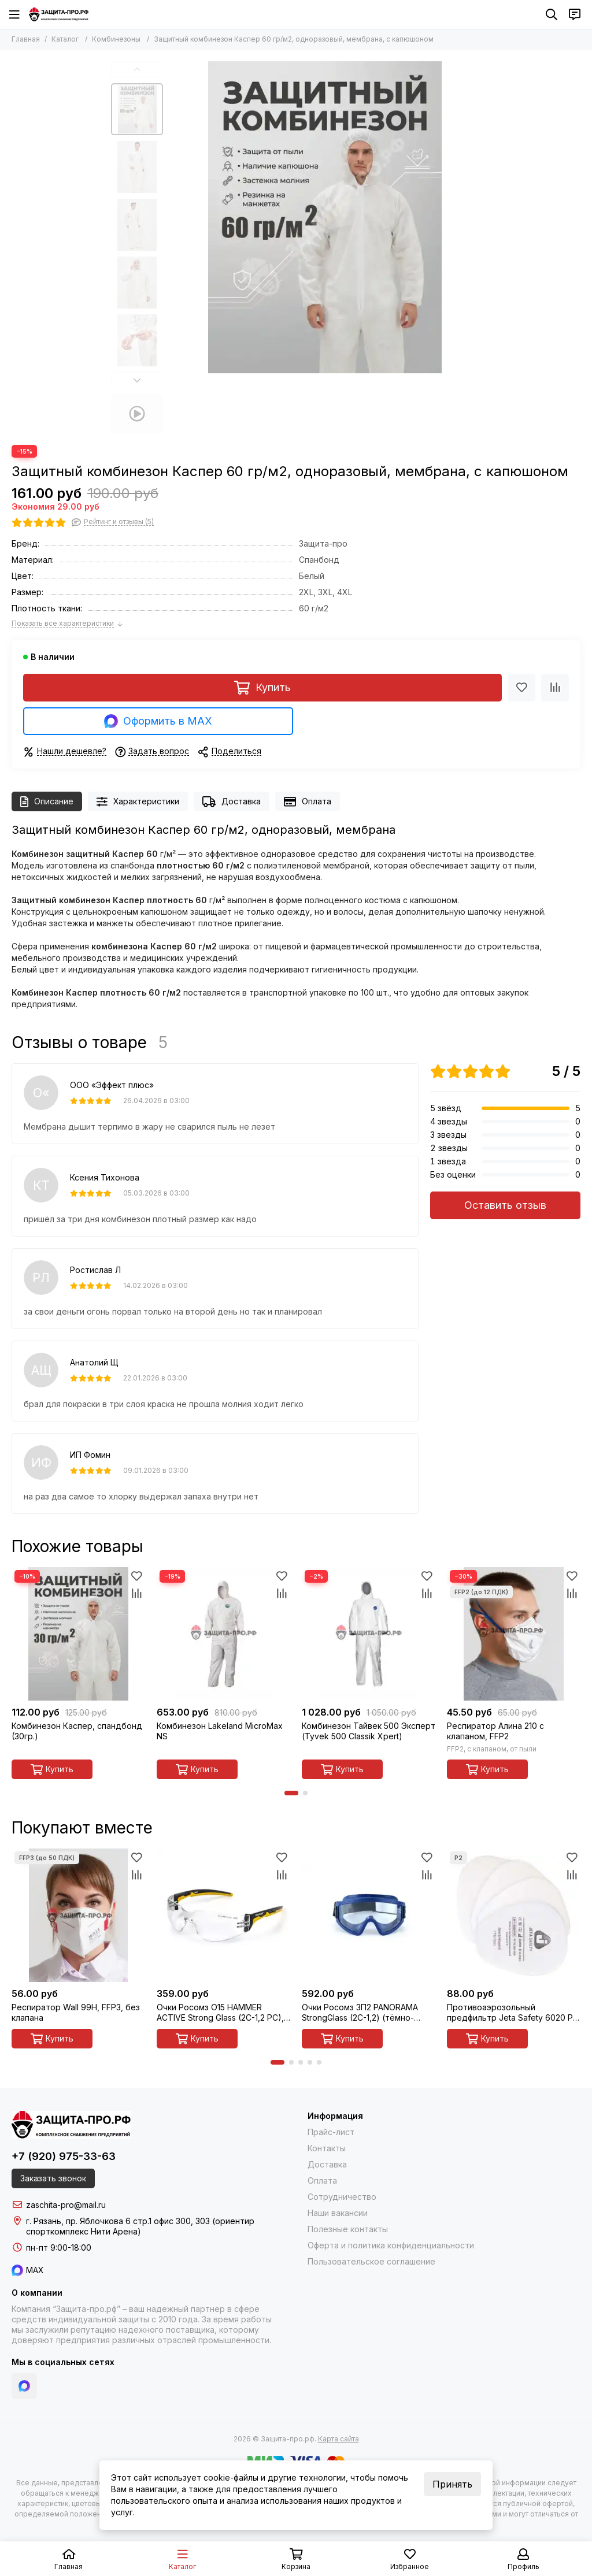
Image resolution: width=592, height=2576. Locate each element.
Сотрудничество (342, 2197)
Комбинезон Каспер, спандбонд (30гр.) (77, 1731)
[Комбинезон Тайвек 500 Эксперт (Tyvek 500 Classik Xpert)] (368, 1634)
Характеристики (138, 801)
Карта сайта (338, 2438)
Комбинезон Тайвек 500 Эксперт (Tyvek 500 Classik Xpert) (368, 1731)
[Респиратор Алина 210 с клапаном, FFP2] (513, 1634)
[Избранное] (521, 687)
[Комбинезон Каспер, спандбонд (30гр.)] (78, 1634)
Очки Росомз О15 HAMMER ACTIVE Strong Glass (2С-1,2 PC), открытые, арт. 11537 (220, 2012)
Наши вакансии (338, 2213)
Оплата (307, 801)
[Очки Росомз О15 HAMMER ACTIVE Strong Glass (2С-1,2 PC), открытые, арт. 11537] (223, 1915)
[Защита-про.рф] (58, 14)
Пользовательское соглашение (371, 2261)
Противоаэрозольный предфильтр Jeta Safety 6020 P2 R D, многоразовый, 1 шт (512, 2012)
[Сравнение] (555, 687)
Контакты (327, 2148)
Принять (452, 2484)
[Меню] (14, 14)
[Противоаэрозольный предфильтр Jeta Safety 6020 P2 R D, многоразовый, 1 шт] (513, 1915)
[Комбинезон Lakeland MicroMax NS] (223, 1634)
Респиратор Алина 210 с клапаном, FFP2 (495, 1731)
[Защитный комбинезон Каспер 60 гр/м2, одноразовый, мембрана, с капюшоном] (325, 217)
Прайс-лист (331, 2132)
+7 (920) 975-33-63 (64, 2156)
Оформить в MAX (158, 721)
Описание (46, 801)
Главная (26, 39)
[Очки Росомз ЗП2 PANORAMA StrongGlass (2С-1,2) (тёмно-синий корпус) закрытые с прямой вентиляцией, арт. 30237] (368, 1915)
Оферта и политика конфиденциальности (391, 2245)
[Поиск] (551, 14)
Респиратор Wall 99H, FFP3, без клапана (76, 2012)
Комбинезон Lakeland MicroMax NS (220, 1731)
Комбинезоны (116, 39)
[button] (137, 69)
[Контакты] (574, 14)
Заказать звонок (53, 2178)
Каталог (65, 39)
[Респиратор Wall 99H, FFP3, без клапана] (78, 1915)
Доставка (231, 801)
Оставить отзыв (505, 1205)
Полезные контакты (348, 2229)
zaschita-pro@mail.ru (66, 2205)
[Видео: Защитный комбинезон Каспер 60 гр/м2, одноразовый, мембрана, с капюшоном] (137, 413)
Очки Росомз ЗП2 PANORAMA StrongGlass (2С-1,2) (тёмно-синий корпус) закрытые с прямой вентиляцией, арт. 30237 (368, 2012)
